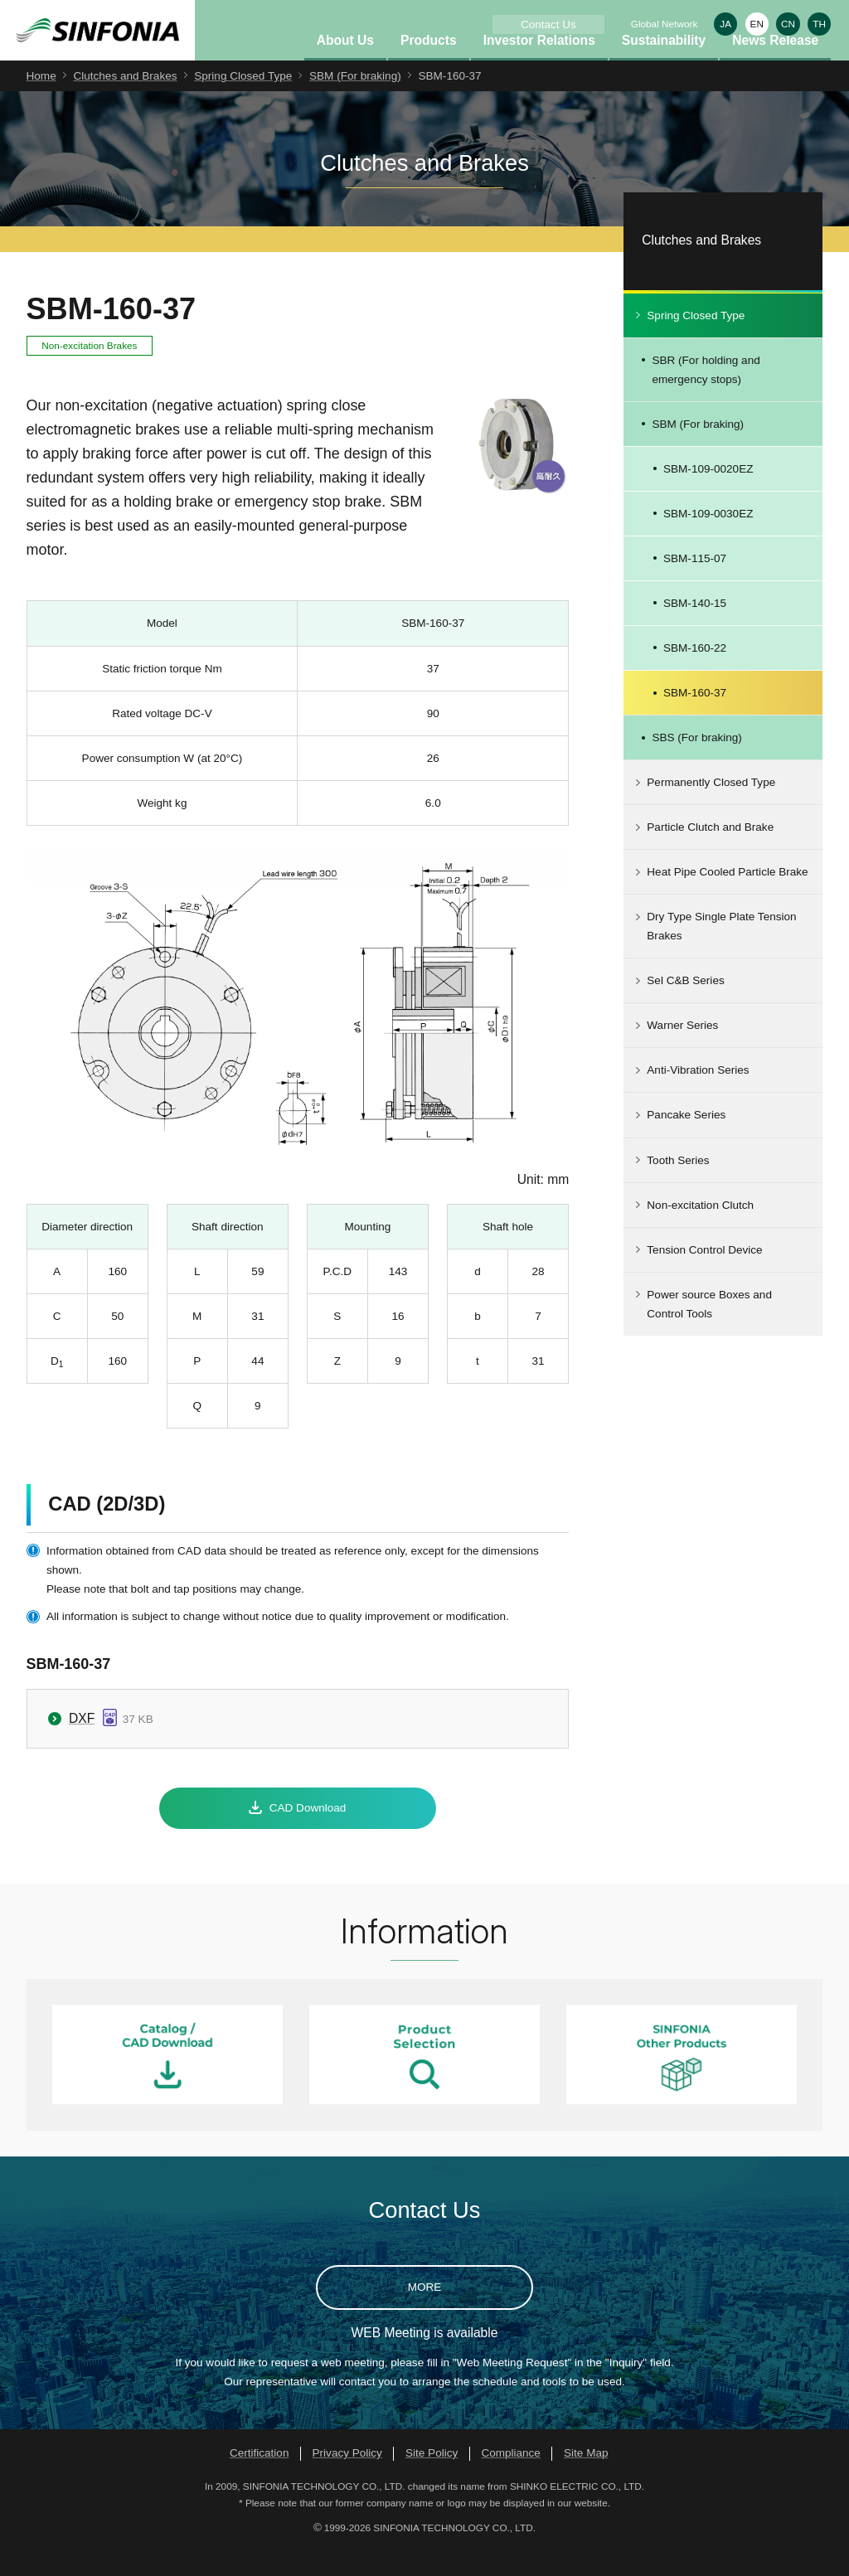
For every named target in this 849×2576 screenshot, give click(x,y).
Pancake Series (686, 1142)
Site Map (586, 2479)
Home (41, 102)
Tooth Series (678, 1187)
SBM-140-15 (694, 629)
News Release (775, 67)
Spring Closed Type (243, 102)
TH (819, 23)
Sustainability (664, 67)
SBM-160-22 (694, 674)
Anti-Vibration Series (698, 1097)
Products (428, 67)
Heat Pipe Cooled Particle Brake (727, 898)
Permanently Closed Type (711, 809)
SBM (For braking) (355, 102)
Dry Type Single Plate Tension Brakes (721, 952)
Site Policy (431, 2479)
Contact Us (548, 24)
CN (788, 23)
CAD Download (308, 1834)
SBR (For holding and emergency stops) (705, 396)
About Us (345, 67)
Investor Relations (539, 67)
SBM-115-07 (694, 585)
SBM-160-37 (694, 719)
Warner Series (682, 1051)
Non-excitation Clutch (700, 1231)
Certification (259, 2479)
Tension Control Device (704, 1276)
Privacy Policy (347, 2479)
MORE (425, 2313)
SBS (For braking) (696, 764)
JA (725, 23)
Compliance (511, 2479)
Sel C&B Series (685, 1007)
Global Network (664, 23)
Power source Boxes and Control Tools (709, 1330)
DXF (82, 1745)
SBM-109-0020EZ (708, 495)
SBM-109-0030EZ (708, 540)
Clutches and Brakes (125, 102)
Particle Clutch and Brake (710, 853)
